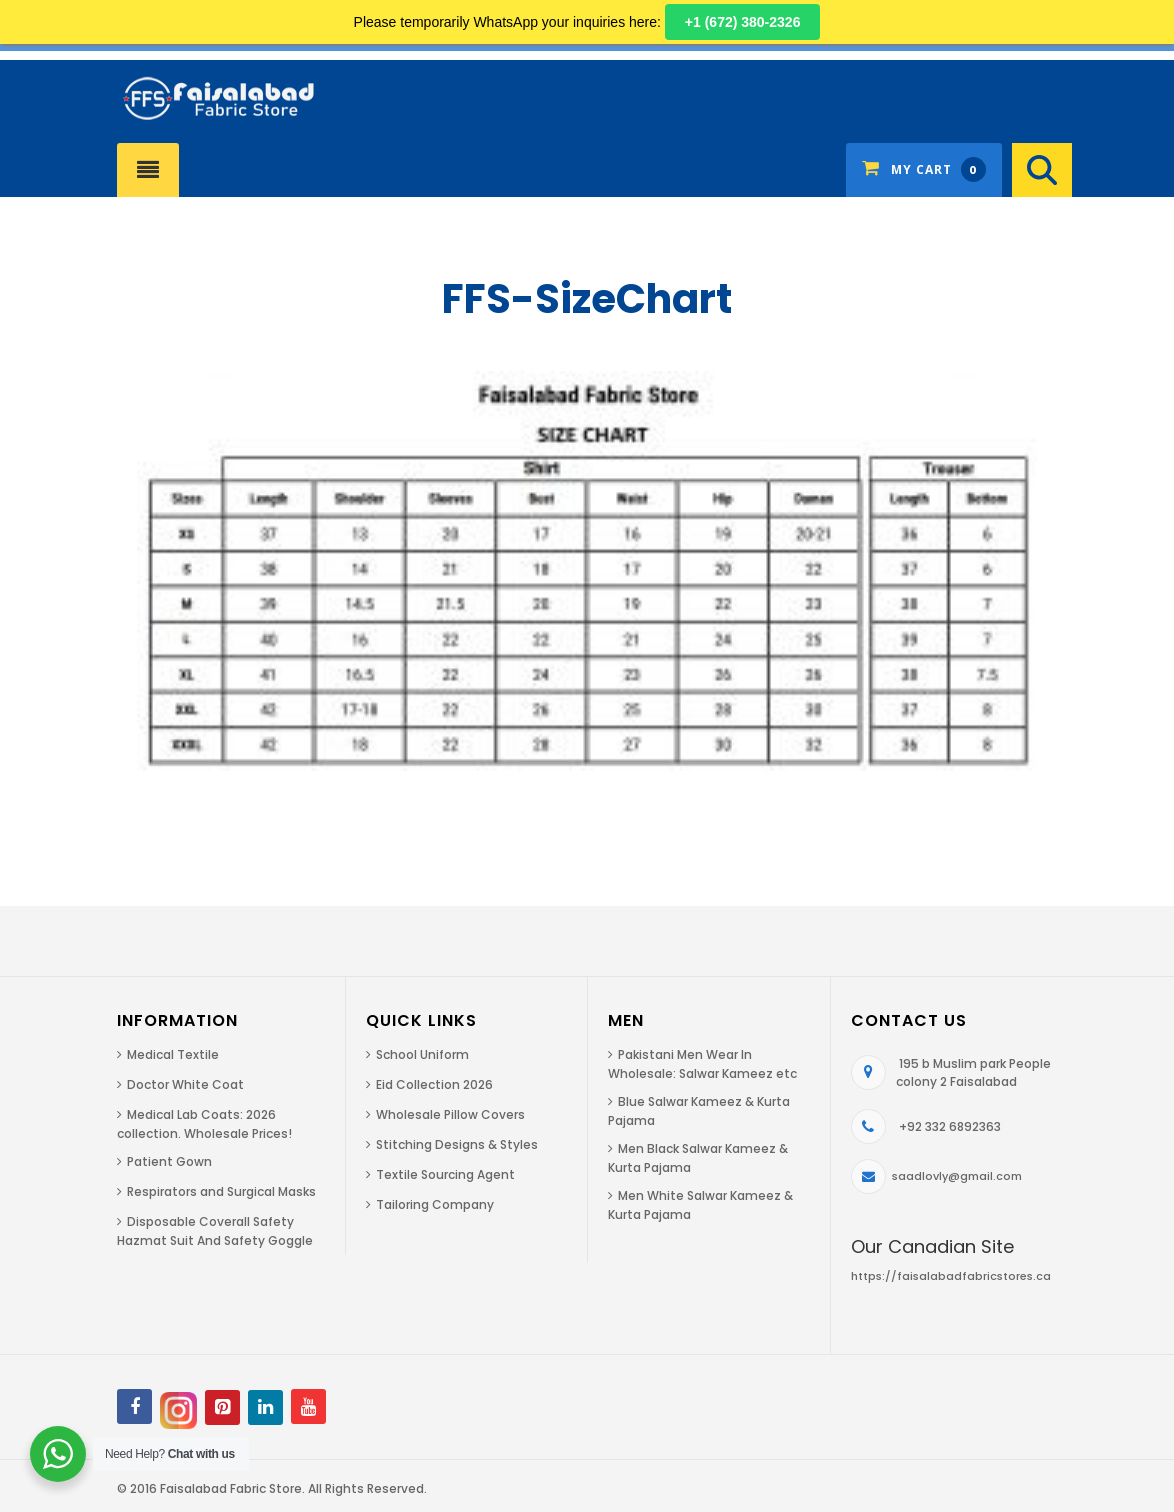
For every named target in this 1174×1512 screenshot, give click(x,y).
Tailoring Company (435, 1204)
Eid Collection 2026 (434, 1084)
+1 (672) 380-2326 (743, 22)
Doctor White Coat (185, 1084)
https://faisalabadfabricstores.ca (951, 1276)
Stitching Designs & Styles (457, 1144)
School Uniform (422, 1054)
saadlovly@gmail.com (957, 1176)
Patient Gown (169, 1161)
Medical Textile (173, 1054)
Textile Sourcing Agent (445, 1174)
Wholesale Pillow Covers (450, 1114)
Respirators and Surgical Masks (221, 1191)
